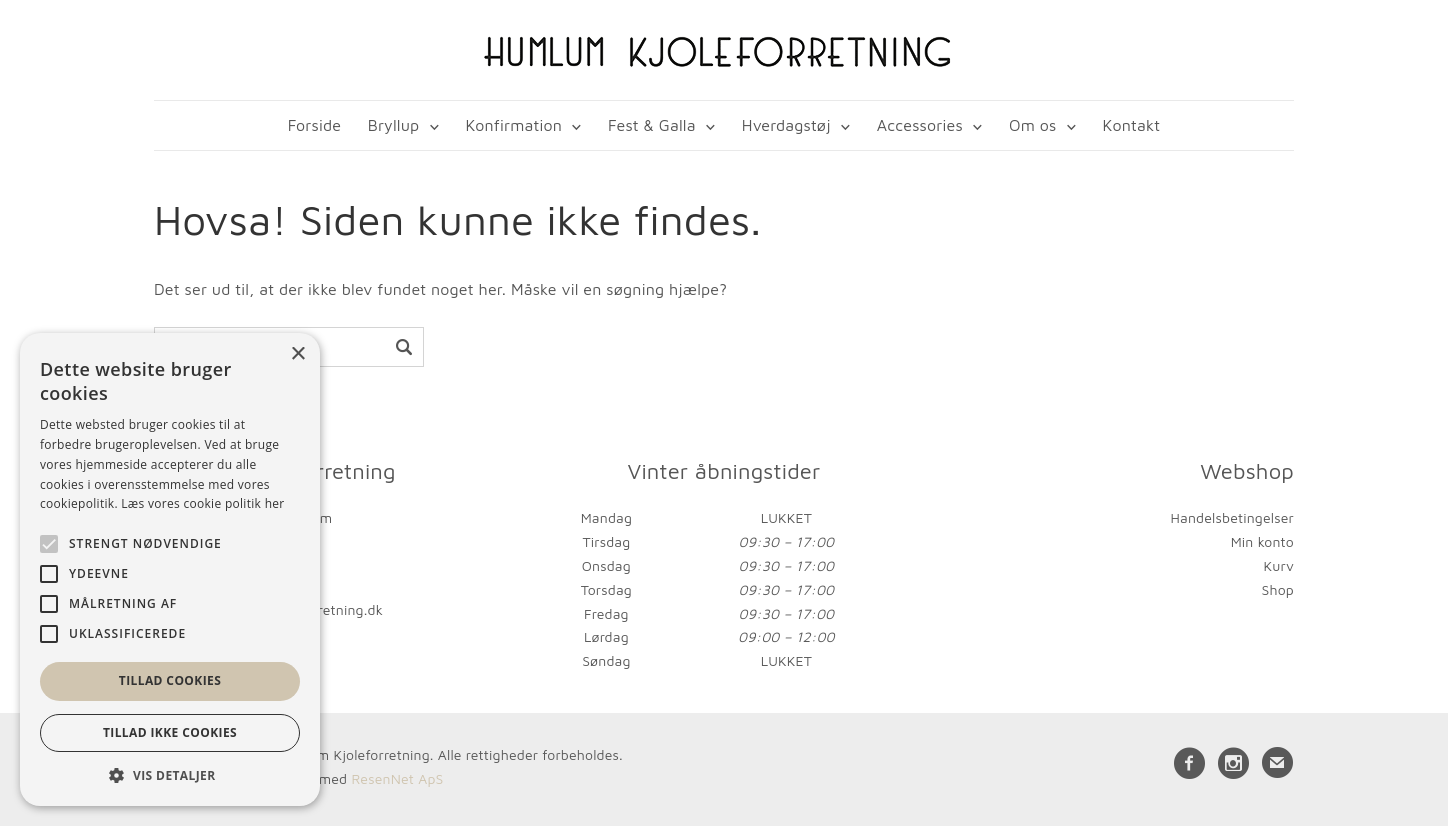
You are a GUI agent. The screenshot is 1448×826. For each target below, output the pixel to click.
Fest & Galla (652, 125)
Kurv (1278, 565)
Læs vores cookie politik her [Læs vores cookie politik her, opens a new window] (202, 503)
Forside (314, 125)
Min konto (1262, 541)
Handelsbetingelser (1232, 517)
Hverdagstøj (786, 125)
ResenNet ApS (397, 778)
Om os (1032, 125)
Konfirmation (513, 125)
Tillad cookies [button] (170, 680)
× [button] (297, 354)
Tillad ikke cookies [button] (170, 732)
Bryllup (394, 125)
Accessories (920, 125)
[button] (170, 775)
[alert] (170, 569)
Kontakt (1132, 125)
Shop (1278, 589)
